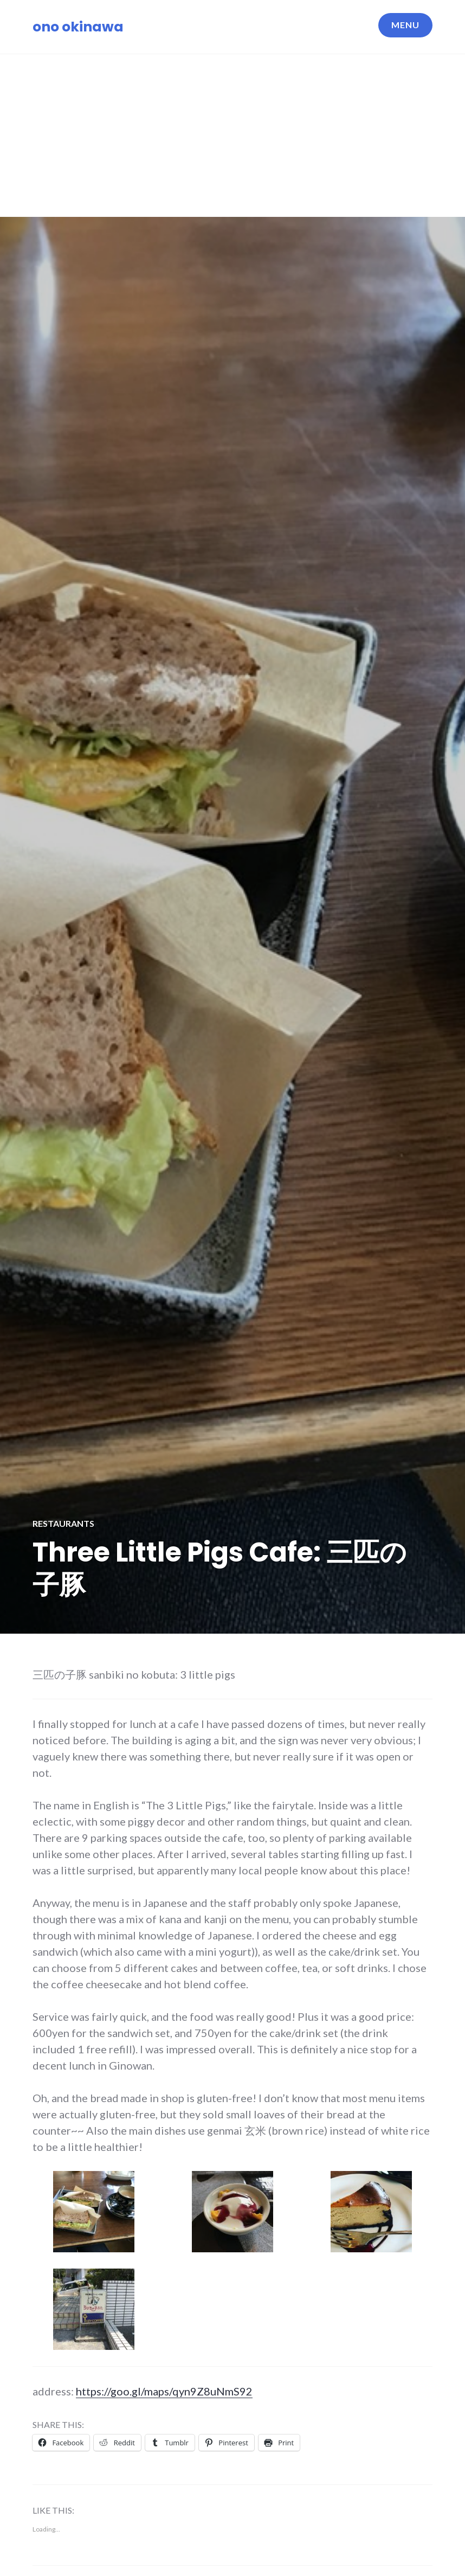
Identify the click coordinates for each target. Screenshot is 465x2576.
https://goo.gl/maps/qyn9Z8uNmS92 (164, 2391)
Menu (405, 25)
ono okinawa (78, 26)
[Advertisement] (234, 135)
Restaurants (63, 1523)
